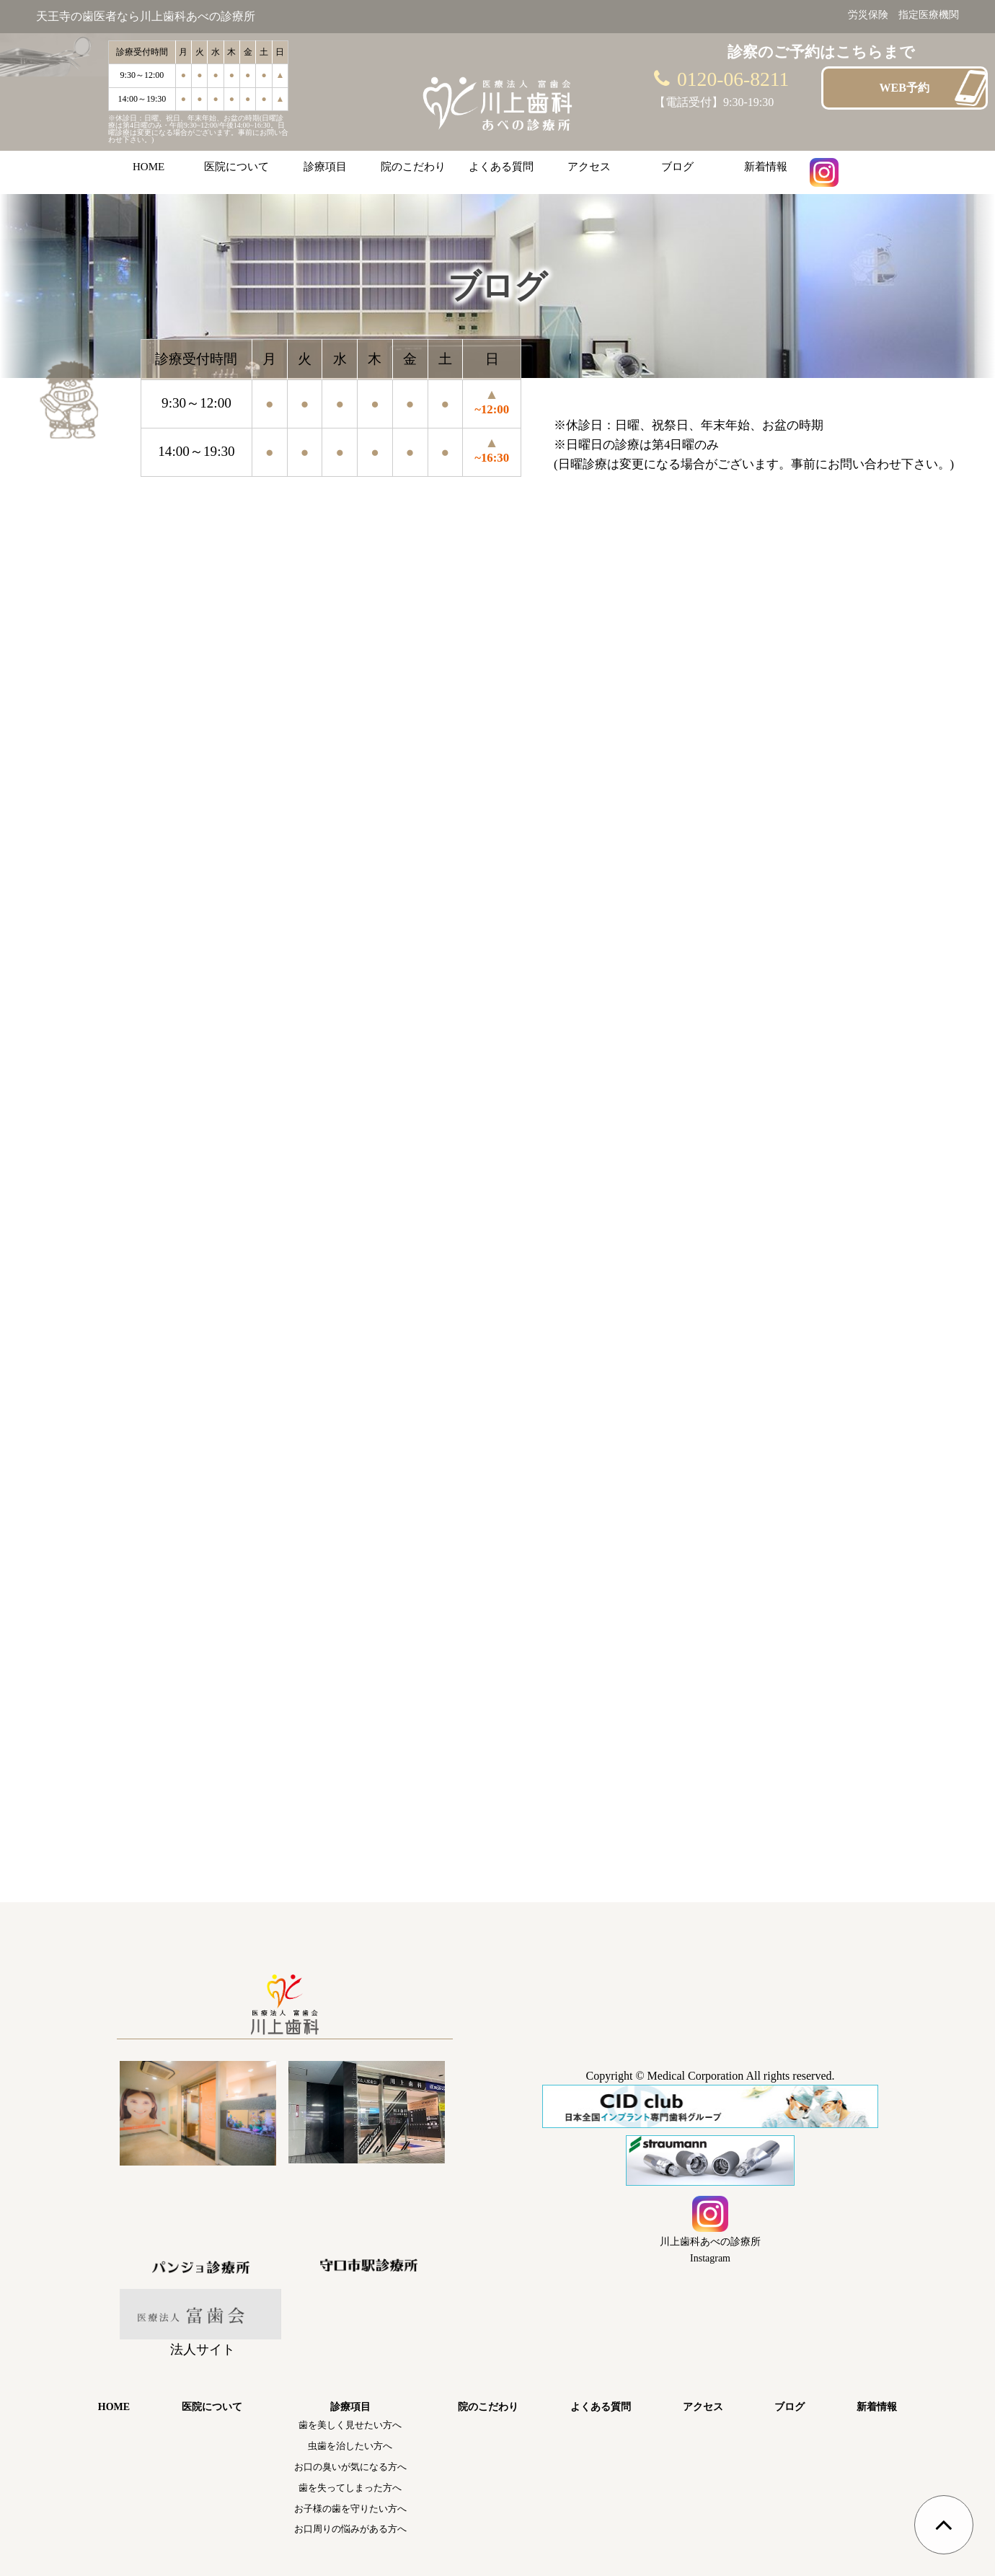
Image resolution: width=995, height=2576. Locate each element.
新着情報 (765, 166)
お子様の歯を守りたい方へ (350, 2508)
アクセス (589, 166)
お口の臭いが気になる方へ (350, 2466)
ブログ (677, 166)
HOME (148, 166)
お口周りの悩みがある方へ (350, 2528)
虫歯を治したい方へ (350, 2445)
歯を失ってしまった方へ (350, 2487)
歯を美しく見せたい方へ (350, 2424)
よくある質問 (501, 166)
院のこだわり (413, 166)
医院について (236, 166)
